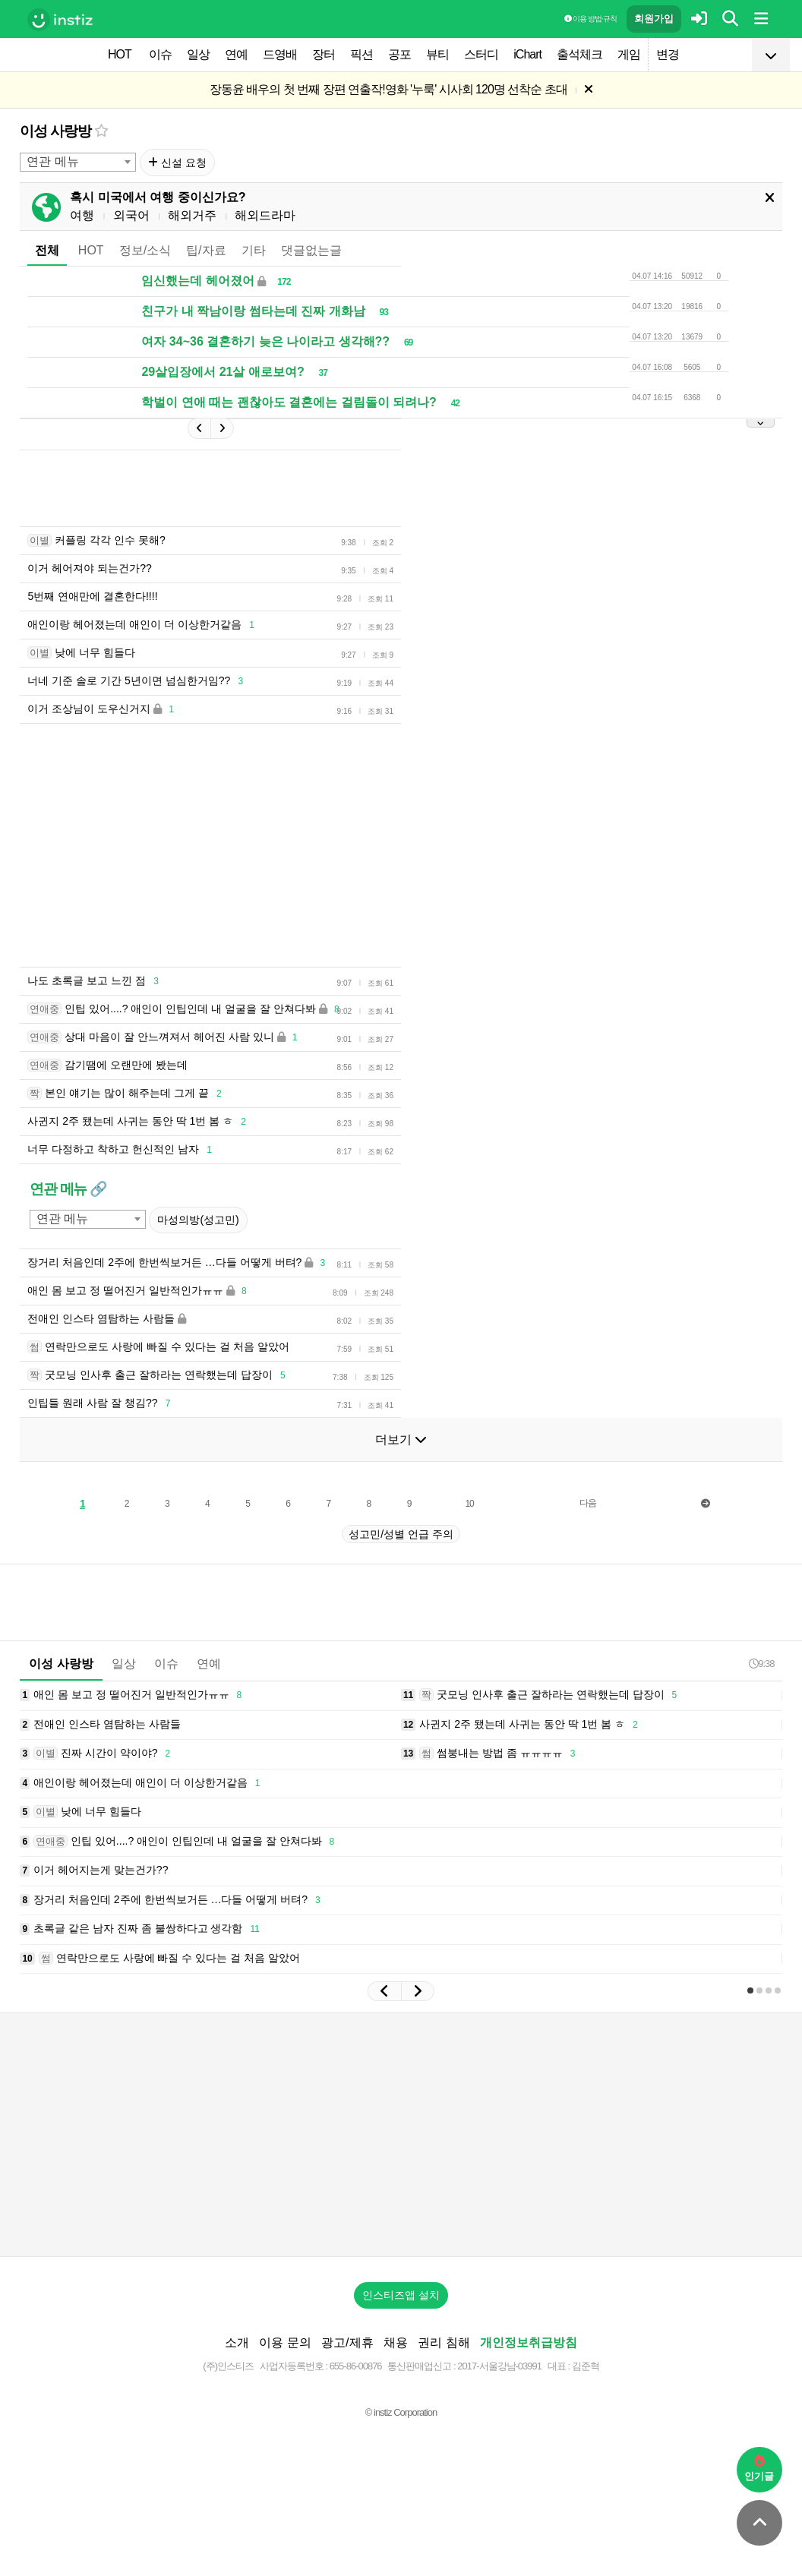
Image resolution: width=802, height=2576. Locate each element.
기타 (254, 250)
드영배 (280, 54)
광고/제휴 (347, 2342)
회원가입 (654, 18)
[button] (384, 1991)
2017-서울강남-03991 (499, 2366)
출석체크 (579, 54)
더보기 (401, 1439)
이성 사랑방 (55, 131)
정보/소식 (145, 250)
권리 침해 (443, 2342)
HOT (119, 54)
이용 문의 (285, 2342)
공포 (399, 54)
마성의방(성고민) (197, 1220)
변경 (667, 54)
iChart (527, 54)
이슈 (160, 54)
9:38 (761, 1663)
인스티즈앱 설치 (401, 2295)
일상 (198, 54)
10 (469, 1503)
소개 (237, 2342)
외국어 (131, 215)
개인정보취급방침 (528, 2342)
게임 (628, 54)
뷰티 (437, 54)
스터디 (481, 54)
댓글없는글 (311, 250)
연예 (236, 54)
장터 (323, 54)
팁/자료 (206, 250)
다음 (587, 1503)
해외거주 (192, 215)
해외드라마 (265, 215)
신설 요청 (177, 162)
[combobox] (78, 162)
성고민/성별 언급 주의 (401, 1534)
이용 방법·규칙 (590, 18)
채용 (396, 2342)
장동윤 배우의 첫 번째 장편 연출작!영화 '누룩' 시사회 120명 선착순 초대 (388, 89)
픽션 (361, 54)
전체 (47, 250)
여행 (82, 215)
